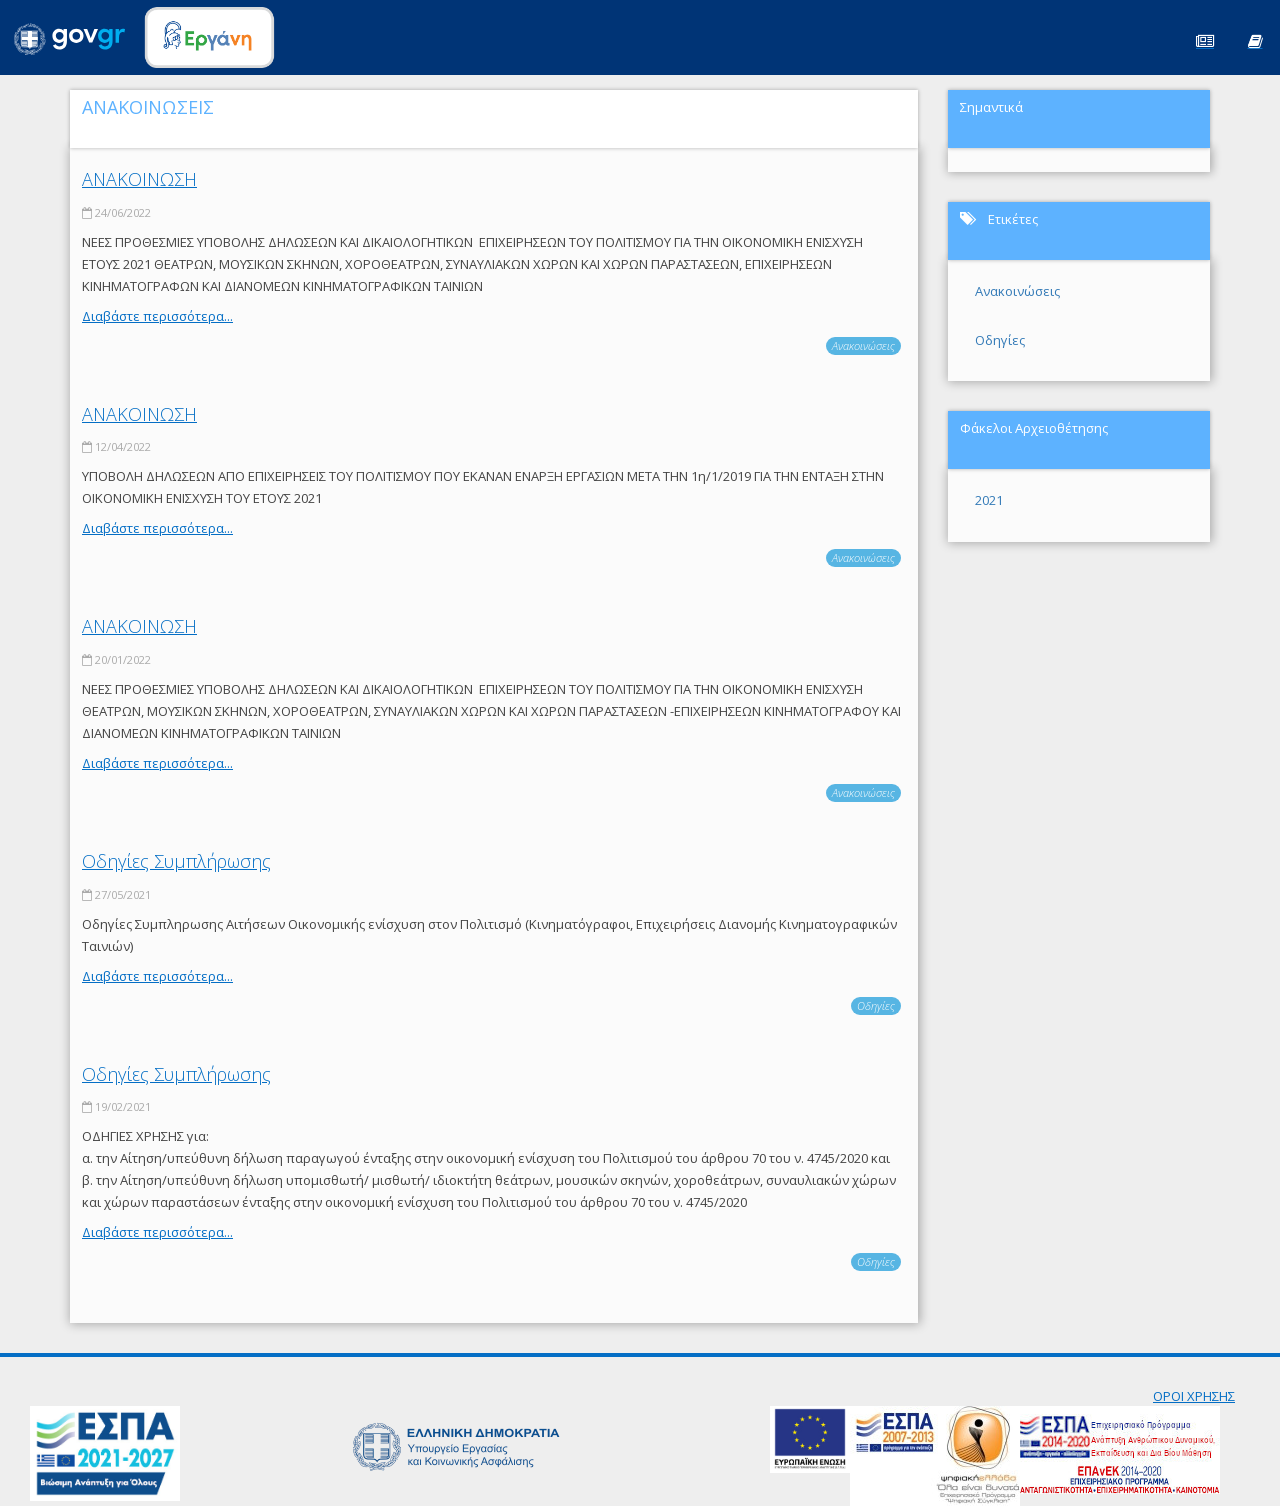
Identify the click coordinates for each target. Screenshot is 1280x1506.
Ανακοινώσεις (863, 345)
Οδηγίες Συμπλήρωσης (176, 861)
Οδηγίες (876, 1005)
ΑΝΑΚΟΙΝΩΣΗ (139, 179)
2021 (989, 500)
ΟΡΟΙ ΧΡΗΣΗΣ (1194, 1396)
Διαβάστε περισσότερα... (157, 316)
